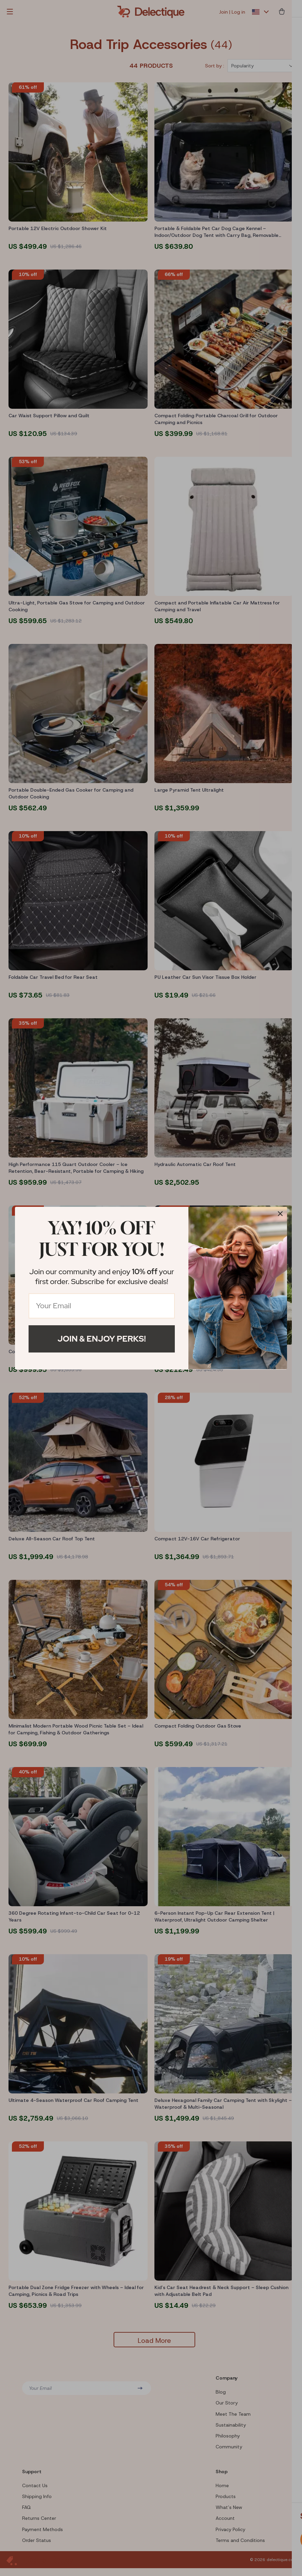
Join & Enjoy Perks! (101, 1338)
